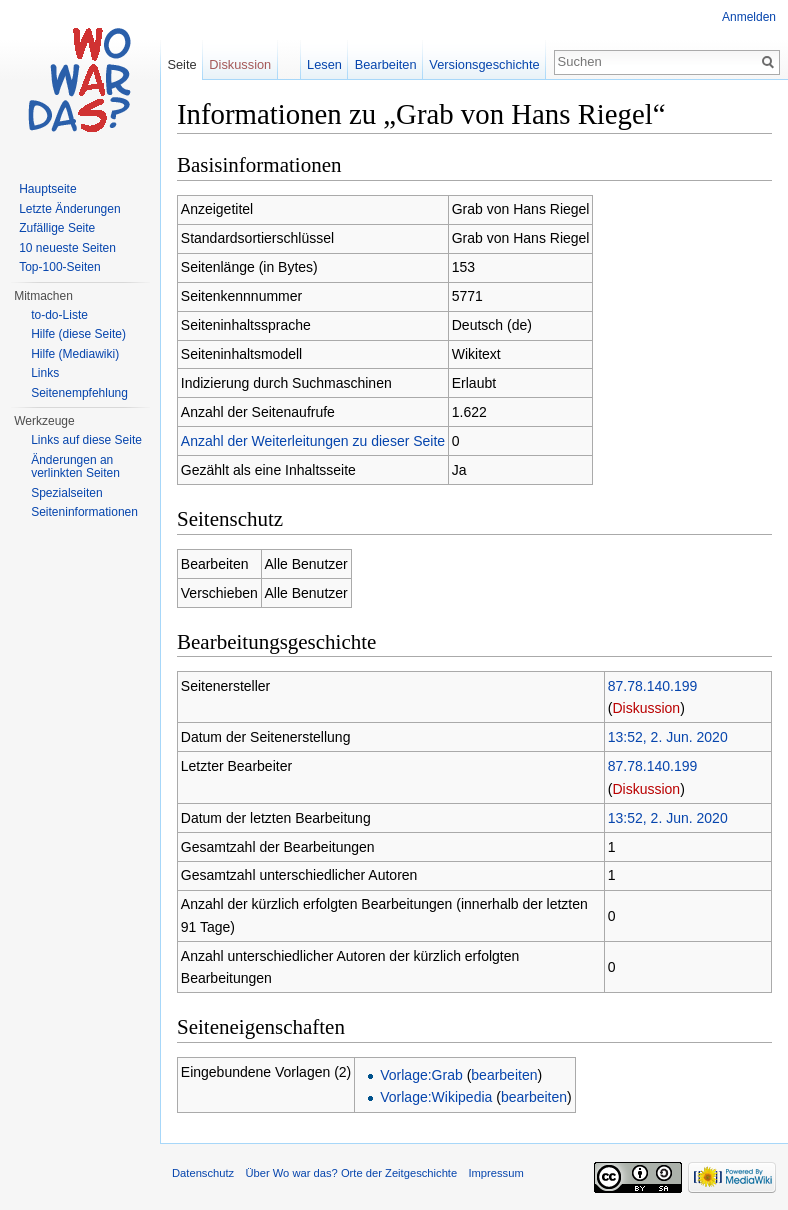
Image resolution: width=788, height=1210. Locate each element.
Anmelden (749, 17)
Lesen (324, 64)
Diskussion (646, 708)
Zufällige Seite (57, 228)
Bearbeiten (386, 64)
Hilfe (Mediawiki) (75, 354)
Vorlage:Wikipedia (436, 1097)
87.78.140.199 (653, 686)
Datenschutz (203, 1173)
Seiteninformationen (84, 512)
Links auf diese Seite (86, 440)
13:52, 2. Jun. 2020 (668, 737)
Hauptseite (47, 189)
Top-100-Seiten (59, 267)
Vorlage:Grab (421, 1075)
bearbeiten (504, 1075)
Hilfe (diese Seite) (78, 334)
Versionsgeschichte (484, 64)
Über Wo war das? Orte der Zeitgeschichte (351, 1173)
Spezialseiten (66, 493)
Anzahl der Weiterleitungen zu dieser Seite (313, 441)
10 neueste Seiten (67, 248)
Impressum (495, 1173)
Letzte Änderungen (69, 209)
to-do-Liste (59, 315)
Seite (181, 64)
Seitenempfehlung (79, 393)
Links (45, 373)
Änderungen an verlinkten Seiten (75, 467)
